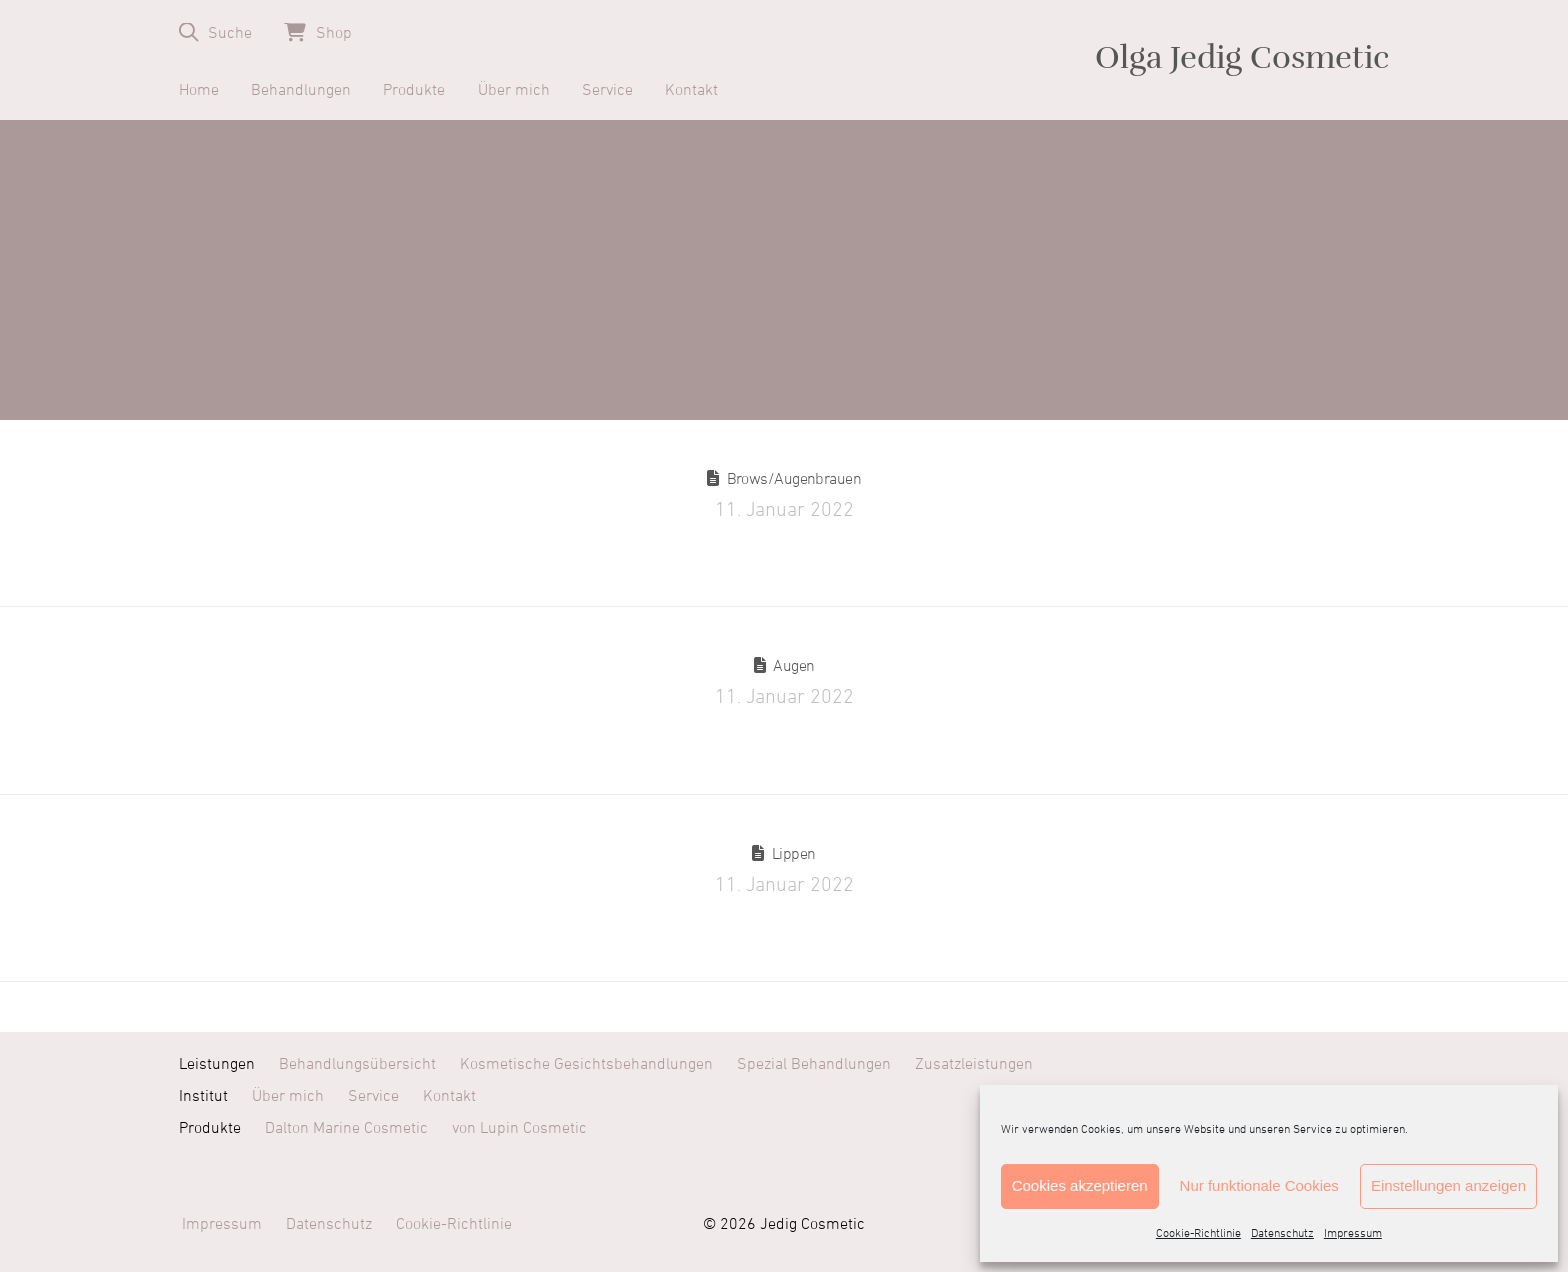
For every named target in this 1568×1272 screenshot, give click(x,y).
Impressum (1353, 1234)
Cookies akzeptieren (1080, 1185)
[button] (215, 32)
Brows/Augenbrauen (794, 479)
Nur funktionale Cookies (1259, 1185)
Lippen (794, 854)
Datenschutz (1282, 1234)
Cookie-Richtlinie (1198, 1234)
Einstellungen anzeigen (1448, 1185)
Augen (793, 666)
